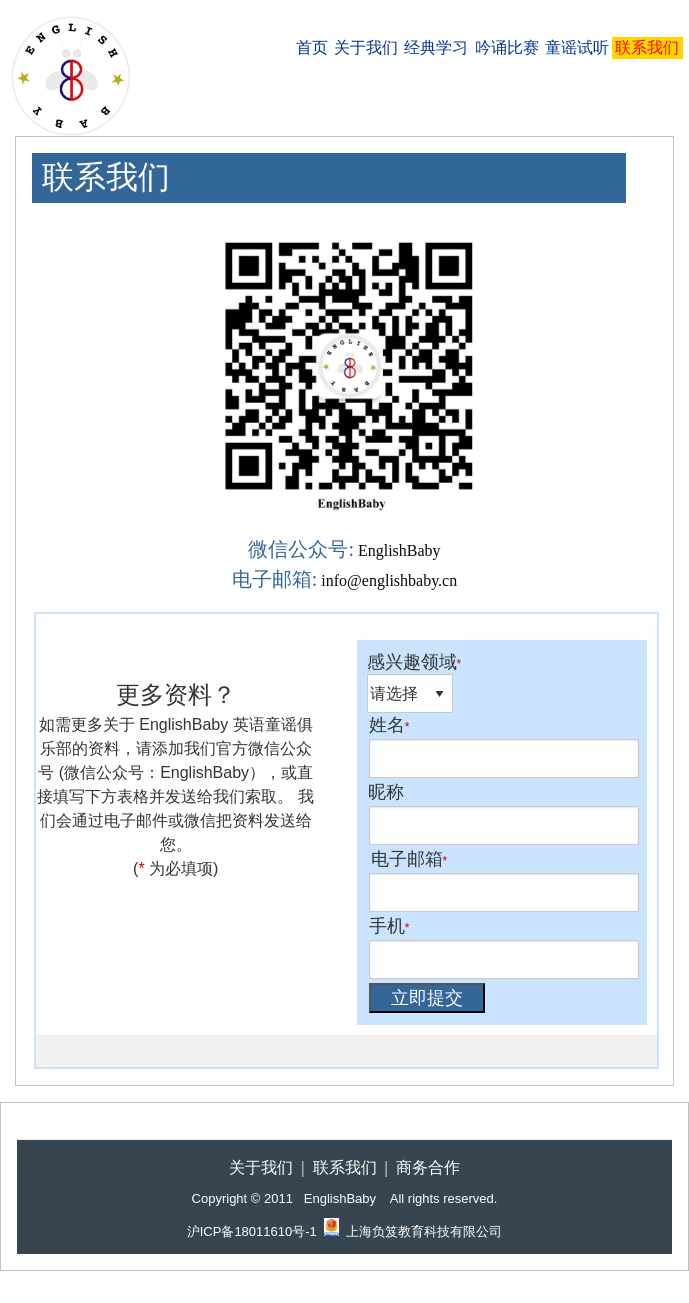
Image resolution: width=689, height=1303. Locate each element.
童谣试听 (577, 47)
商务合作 (428, 1167)
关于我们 (366, 47)
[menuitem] (311, 48)
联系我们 (647, 47)
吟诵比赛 (507, 47)
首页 (312, 47)
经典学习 (436, 47)
